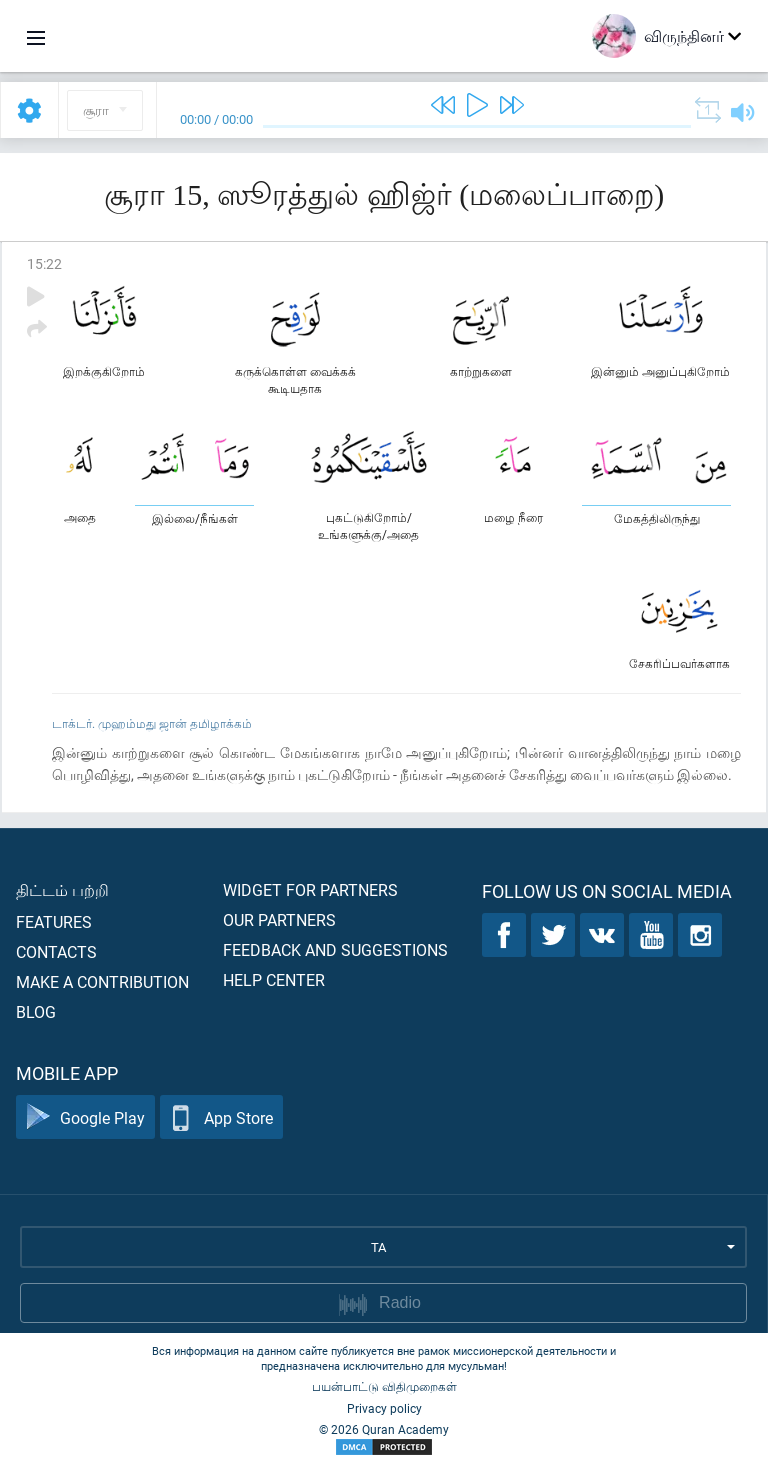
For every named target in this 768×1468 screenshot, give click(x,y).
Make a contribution (102, 981)
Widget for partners (310, 889)
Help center (274, 979)
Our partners (279, 919)
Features (54, 921)
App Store (221, 1117)
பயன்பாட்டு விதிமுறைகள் (384, 1386)
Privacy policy (384, 1408)
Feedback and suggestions (335, 949)
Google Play (85, 1117)
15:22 (44, 263)
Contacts (56, 951)
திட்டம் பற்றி (62, 889)
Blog (36, 1011)
